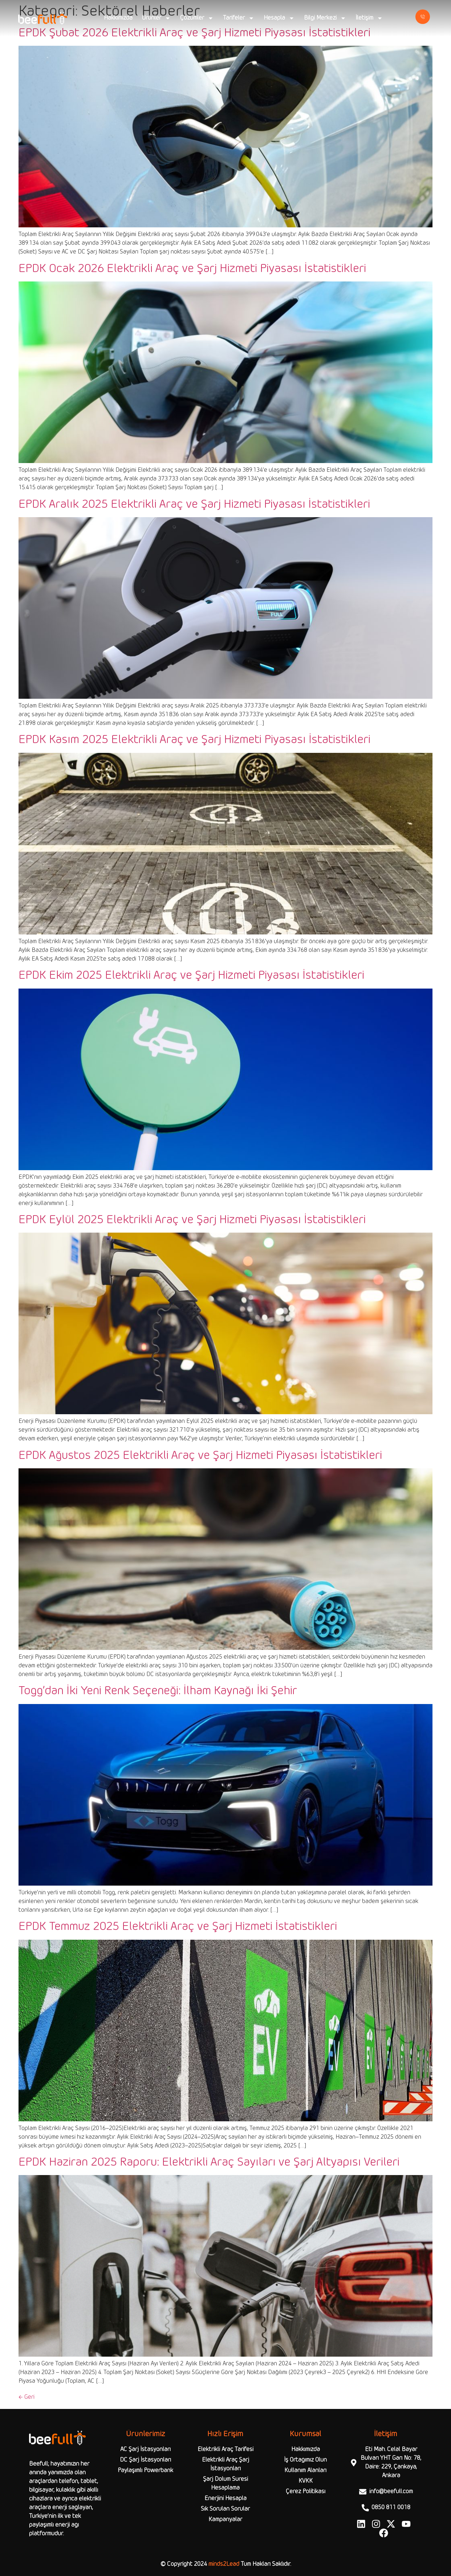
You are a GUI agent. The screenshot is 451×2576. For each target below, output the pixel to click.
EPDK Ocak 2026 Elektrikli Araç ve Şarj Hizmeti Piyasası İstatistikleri (192, 269)
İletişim (369, 18)
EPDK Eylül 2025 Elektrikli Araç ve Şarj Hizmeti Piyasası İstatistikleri (192, 1220)
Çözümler (197, 18)
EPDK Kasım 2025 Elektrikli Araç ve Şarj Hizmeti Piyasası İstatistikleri (194, 740)
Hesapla (279, 18)
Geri (26, 2397)
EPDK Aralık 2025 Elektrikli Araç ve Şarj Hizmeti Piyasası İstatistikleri (194, 504)
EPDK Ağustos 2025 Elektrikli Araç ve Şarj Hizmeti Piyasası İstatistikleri (200, 1456)
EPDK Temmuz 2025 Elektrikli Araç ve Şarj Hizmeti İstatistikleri (178, 1927)
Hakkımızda (118, 18)
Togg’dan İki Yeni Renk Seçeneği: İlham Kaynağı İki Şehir (158, 1691)
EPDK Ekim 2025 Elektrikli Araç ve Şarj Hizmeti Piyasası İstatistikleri (191, 975)
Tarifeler (238, 18)
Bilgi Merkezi (325, 18)
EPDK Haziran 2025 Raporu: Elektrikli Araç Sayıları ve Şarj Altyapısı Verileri (209, 2162)
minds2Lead (223, 2564)
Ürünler (156, 18)
